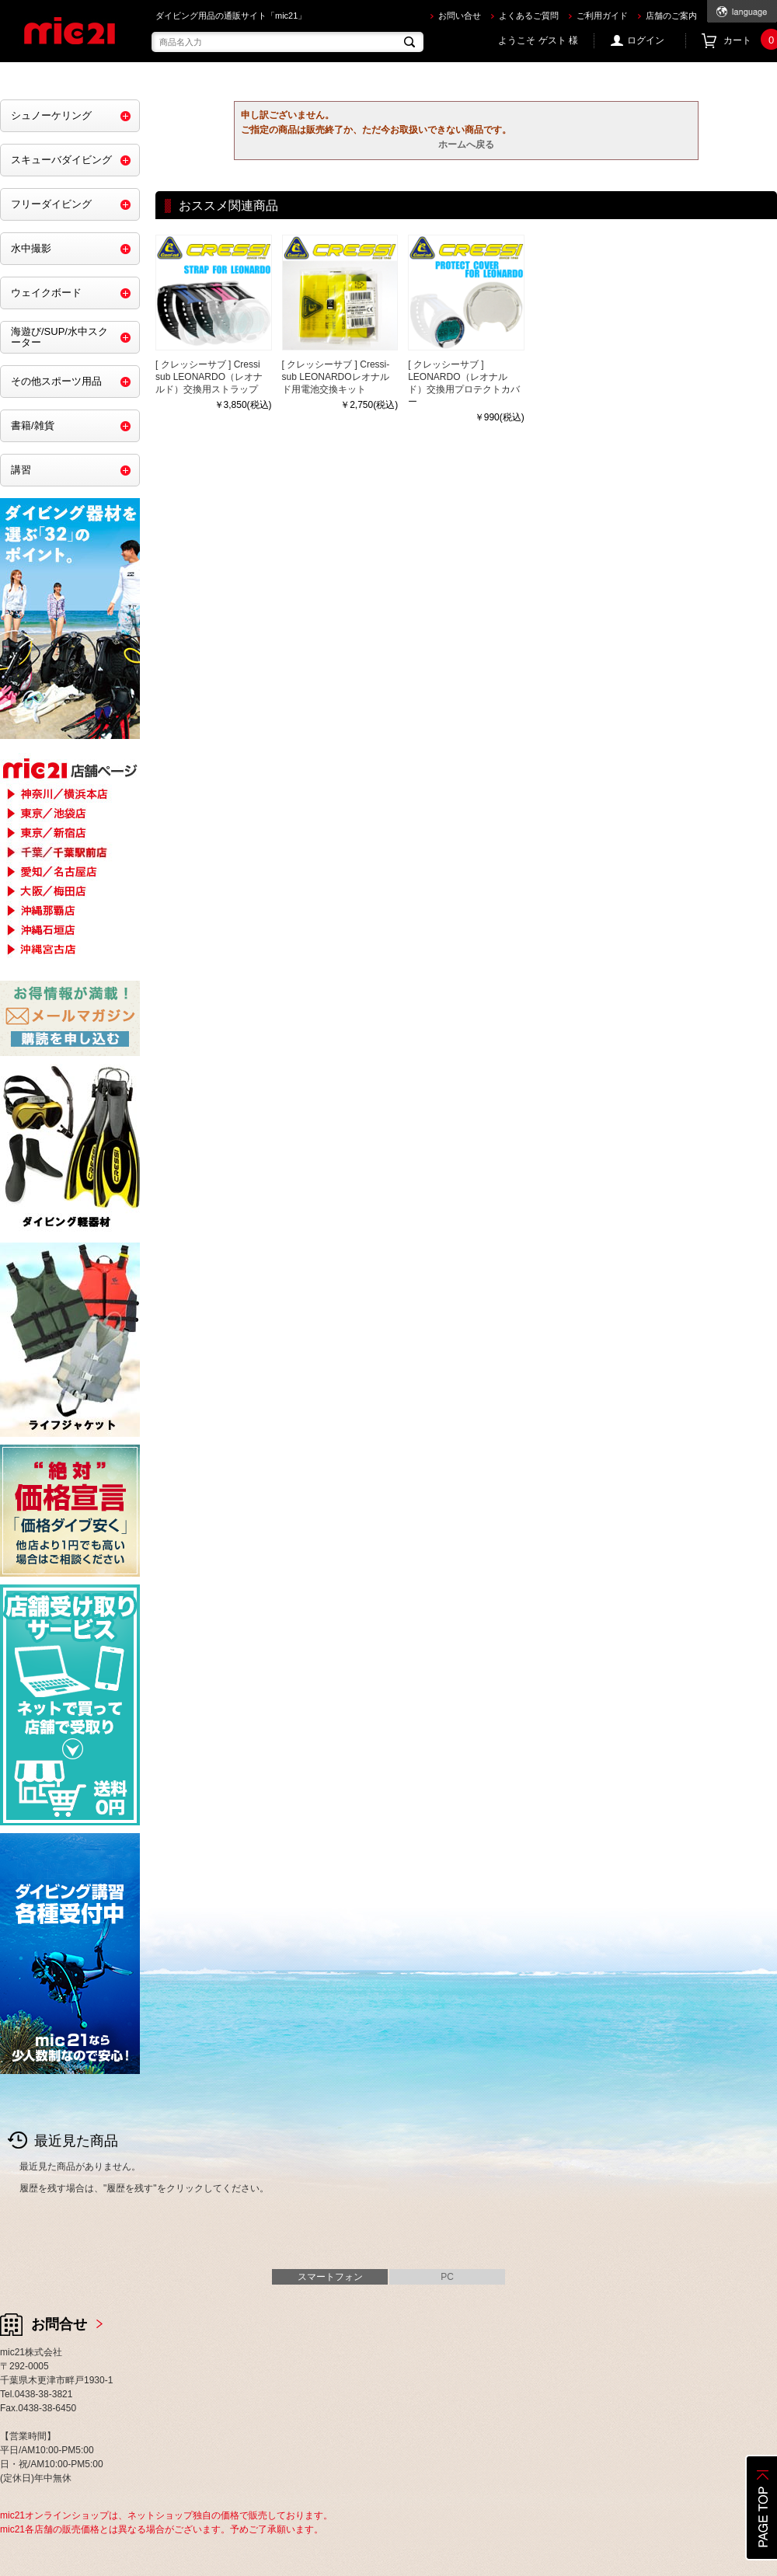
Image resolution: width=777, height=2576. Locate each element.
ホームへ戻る (466, 144)
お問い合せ (459, 15)
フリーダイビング (51, 204)
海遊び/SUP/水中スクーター (59, 337)
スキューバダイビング (61, 160)
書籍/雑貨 (32, 425)
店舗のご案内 (671, 15)
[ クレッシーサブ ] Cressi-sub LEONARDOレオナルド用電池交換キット (336, 377)
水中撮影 (31, 248)
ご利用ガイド (602, 15)
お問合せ (59, 2324)
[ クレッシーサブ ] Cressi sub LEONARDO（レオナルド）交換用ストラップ (209, 377)
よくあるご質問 (529, 15)
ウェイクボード (46, 292)
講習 (21, 470)
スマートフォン (330, 2276)
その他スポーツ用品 (56, 381)
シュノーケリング (51, 115)
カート (750, 40)
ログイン (645, 40)
